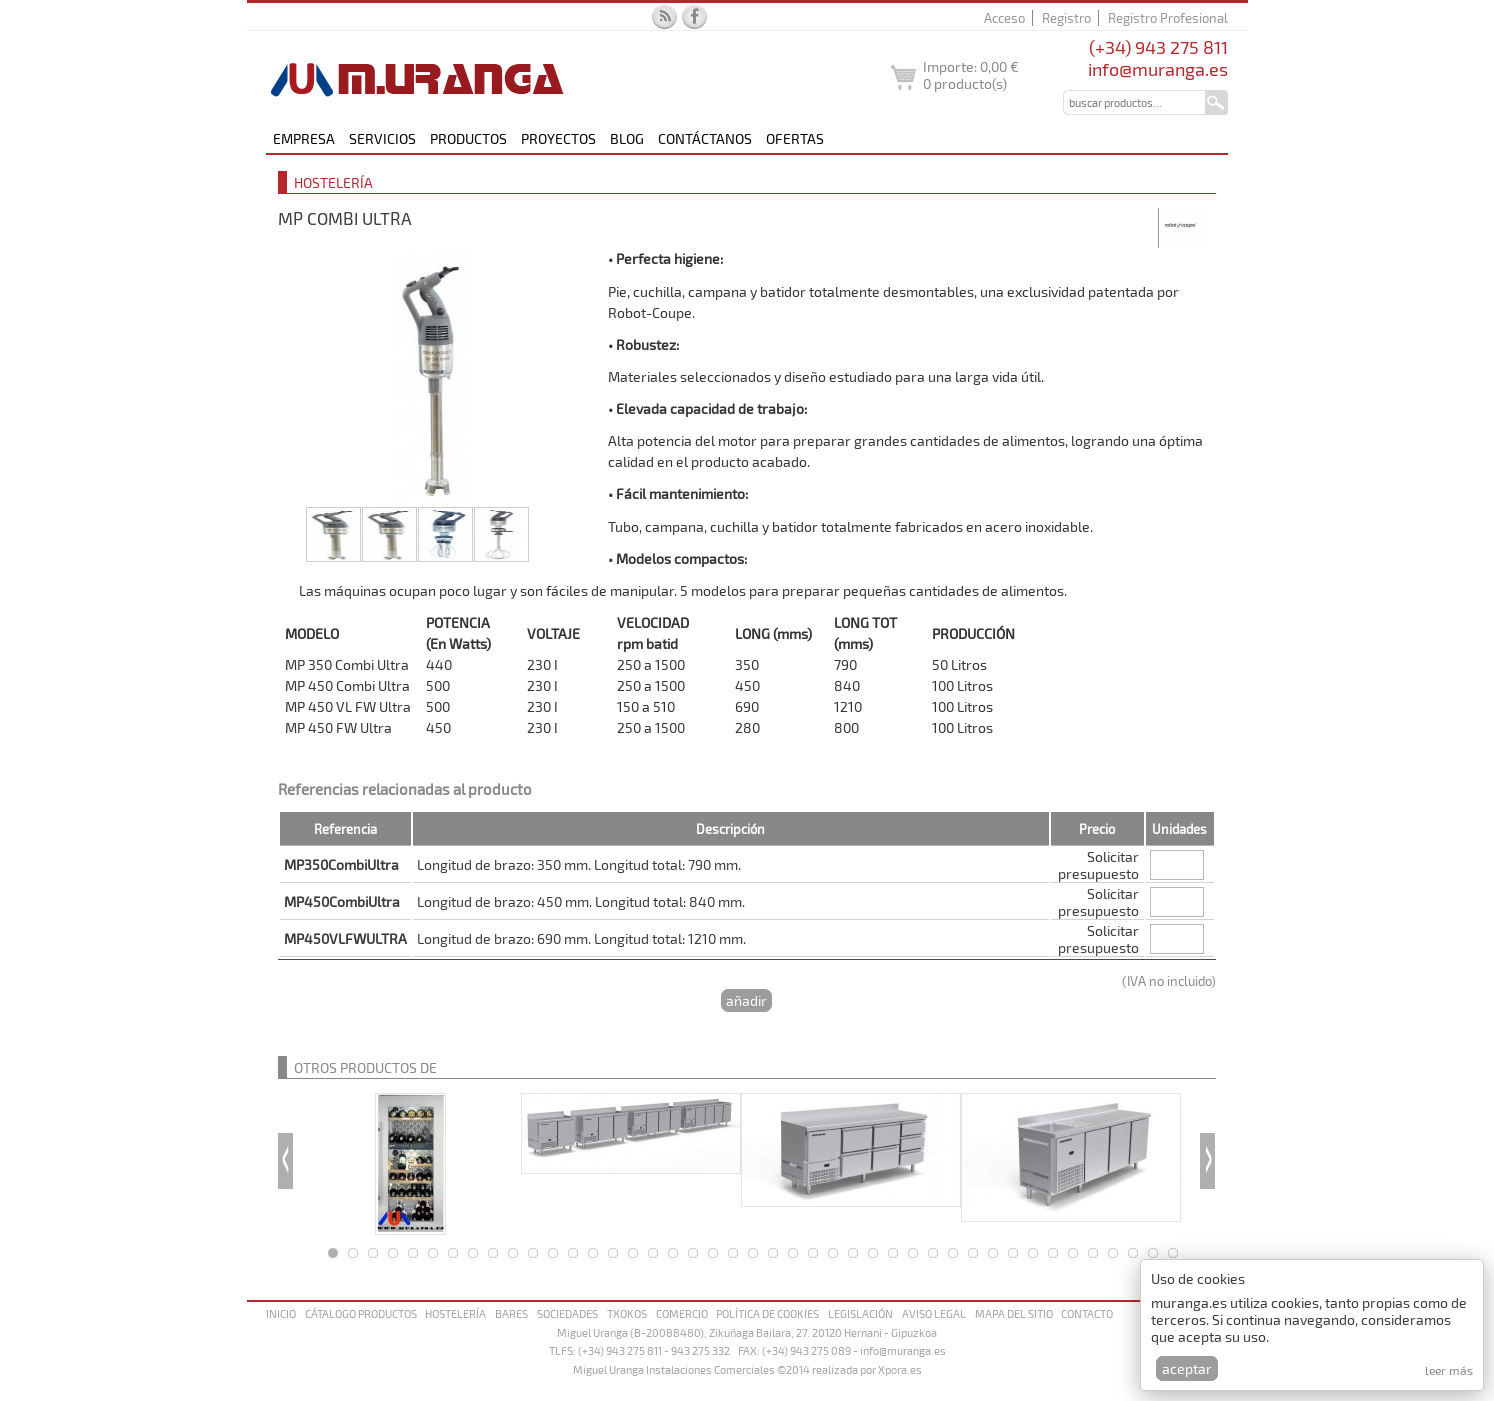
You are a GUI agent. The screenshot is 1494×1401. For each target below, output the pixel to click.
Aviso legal (934, 1313)
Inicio (281, 1313)
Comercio (682, 1313)
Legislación (860, 1313)
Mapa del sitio (1014, 1313)
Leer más (1449, 1370)
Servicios (382, 138)
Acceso (1004, 18)
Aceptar (1187, 1368)
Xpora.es (900, 1369)
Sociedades (567, 1313)
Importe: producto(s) (971, 75)
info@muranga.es (1158, 69)
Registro (1066, 18)
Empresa (304, 138)
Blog (627, 138)
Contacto (1087, 1313)
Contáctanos (705, 138)
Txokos (627, 1313)
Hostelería (455, 1313)
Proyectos (558, 138)
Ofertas (795, 138)
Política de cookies (767, 1313)
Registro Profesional (1168, 18)
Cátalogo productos (361, 1313)
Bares (511, 1313)
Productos (468, 138)
